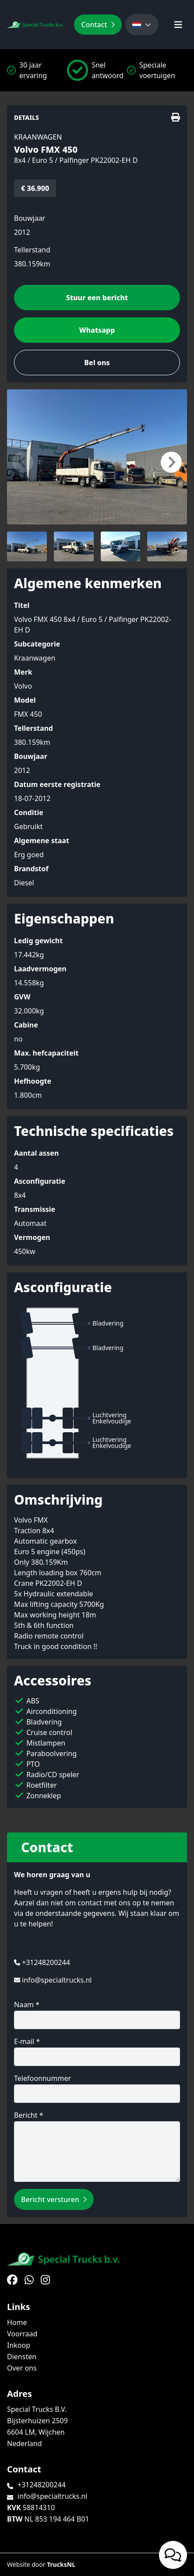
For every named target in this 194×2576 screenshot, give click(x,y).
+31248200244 (46, 1962)
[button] (22, 462)
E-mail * (97, 2051)
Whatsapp (97, 330)
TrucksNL (61, 2564)
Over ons (22, 2368)
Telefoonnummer (97, 2088)
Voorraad (22, 2334)
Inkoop (18, 2345)
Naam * (97, 2014)
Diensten (21, 2356)
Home (17, 2322)
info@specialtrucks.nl (57, 1980)
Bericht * (97, 2146)
